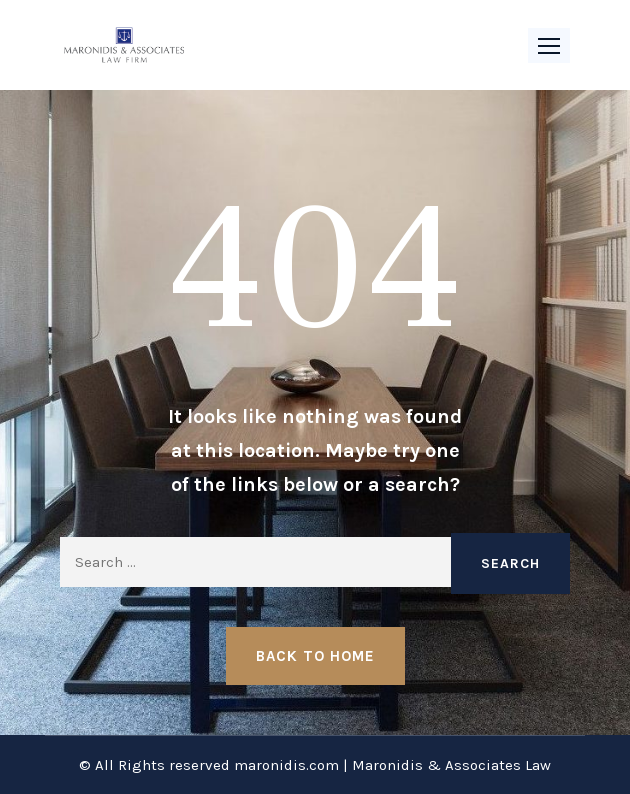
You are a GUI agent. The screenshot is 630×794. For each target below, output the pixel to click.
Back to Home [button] (315, 656)
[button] (549, 45)
